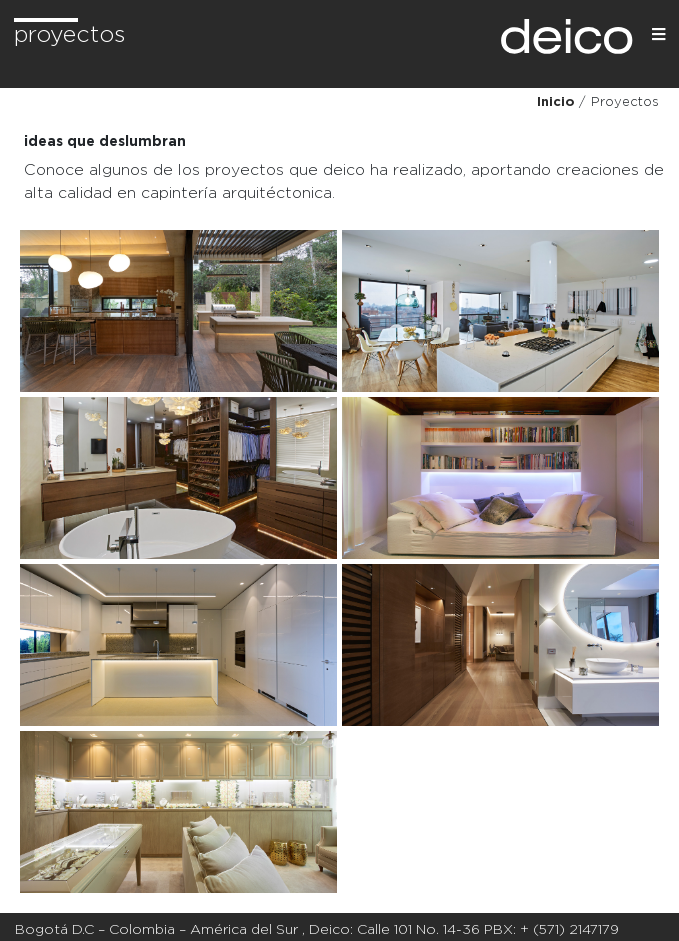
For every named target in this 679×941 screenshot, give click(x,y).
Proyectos (69, 35)
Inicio (555, 102)
